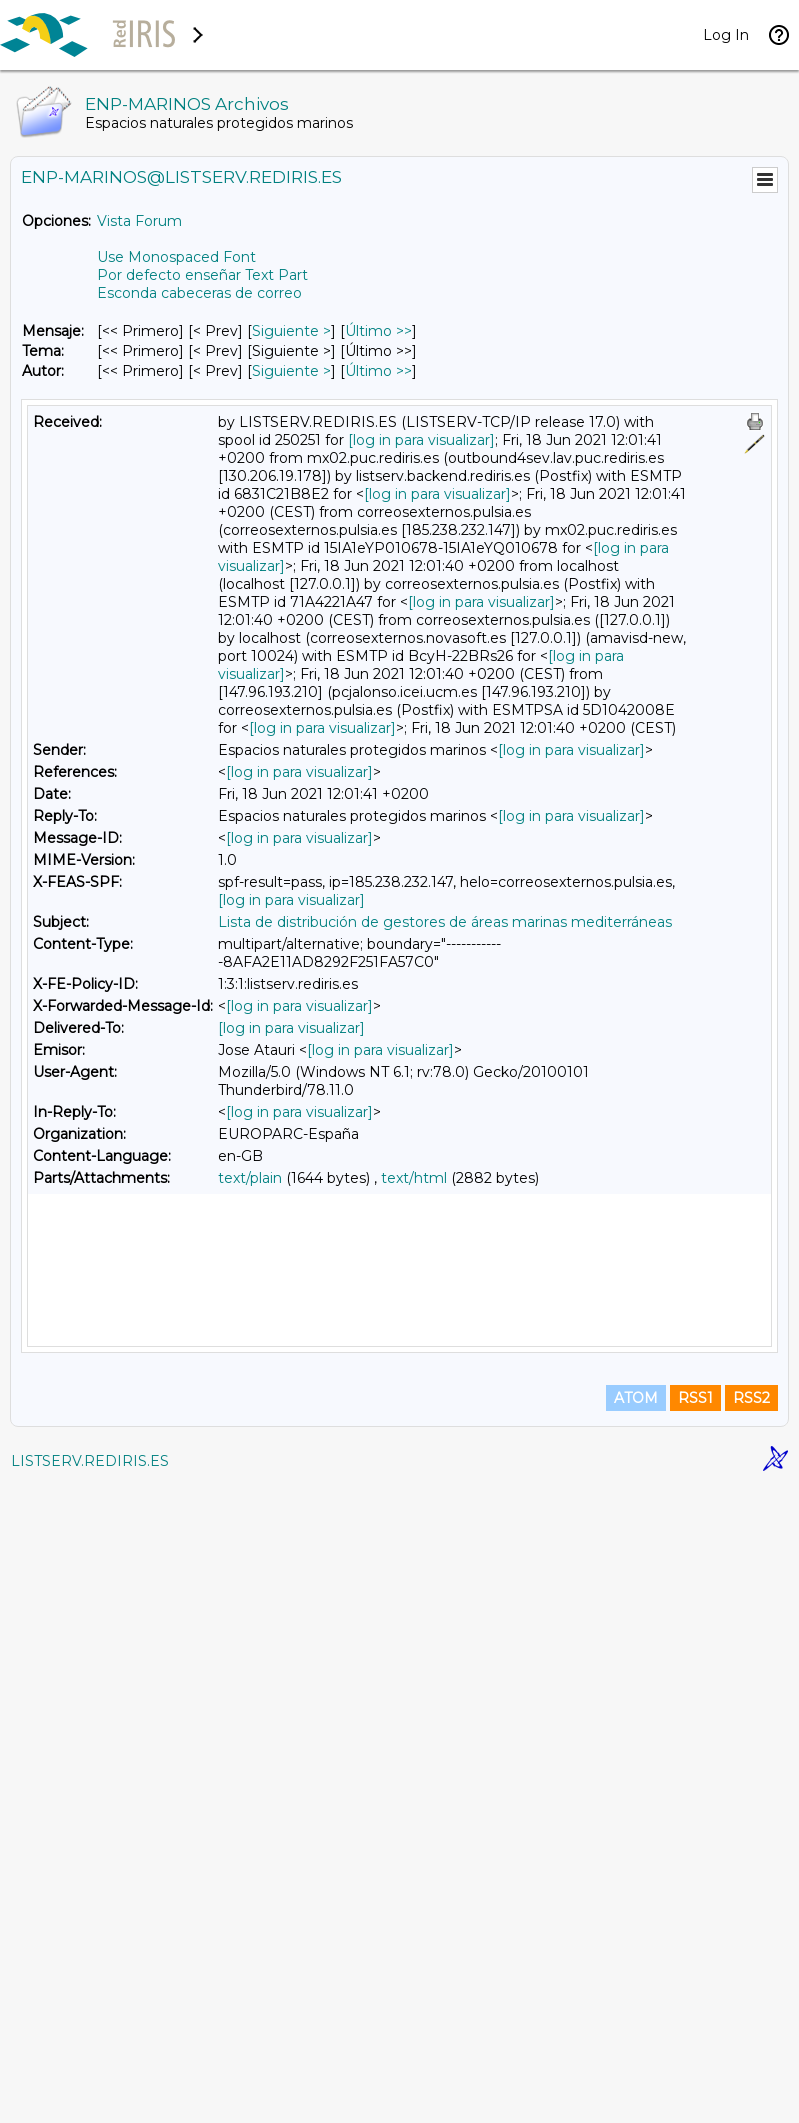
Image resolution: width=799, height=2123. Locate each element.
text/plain (250, 1178)
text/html (414, 1178)
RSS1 (695, 2035)
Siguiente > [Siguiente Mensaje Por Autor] (291, 371)
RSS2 (751, 2035)
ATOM (636, 2035)
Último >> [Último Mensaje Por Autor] (378, 371)
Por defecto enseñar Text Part (202, 275)
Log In (726, 35)
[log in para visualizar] (421, 440)
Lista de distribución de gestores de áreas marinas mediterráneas (445, 922)
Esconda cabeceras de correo (199, 293)
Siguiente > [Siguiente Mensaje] (291, 331)
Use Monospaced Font (176, 257)
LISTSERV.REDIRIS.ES (90, 2098)
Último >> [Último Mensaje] (378, 331)
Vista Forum (139, 221)
